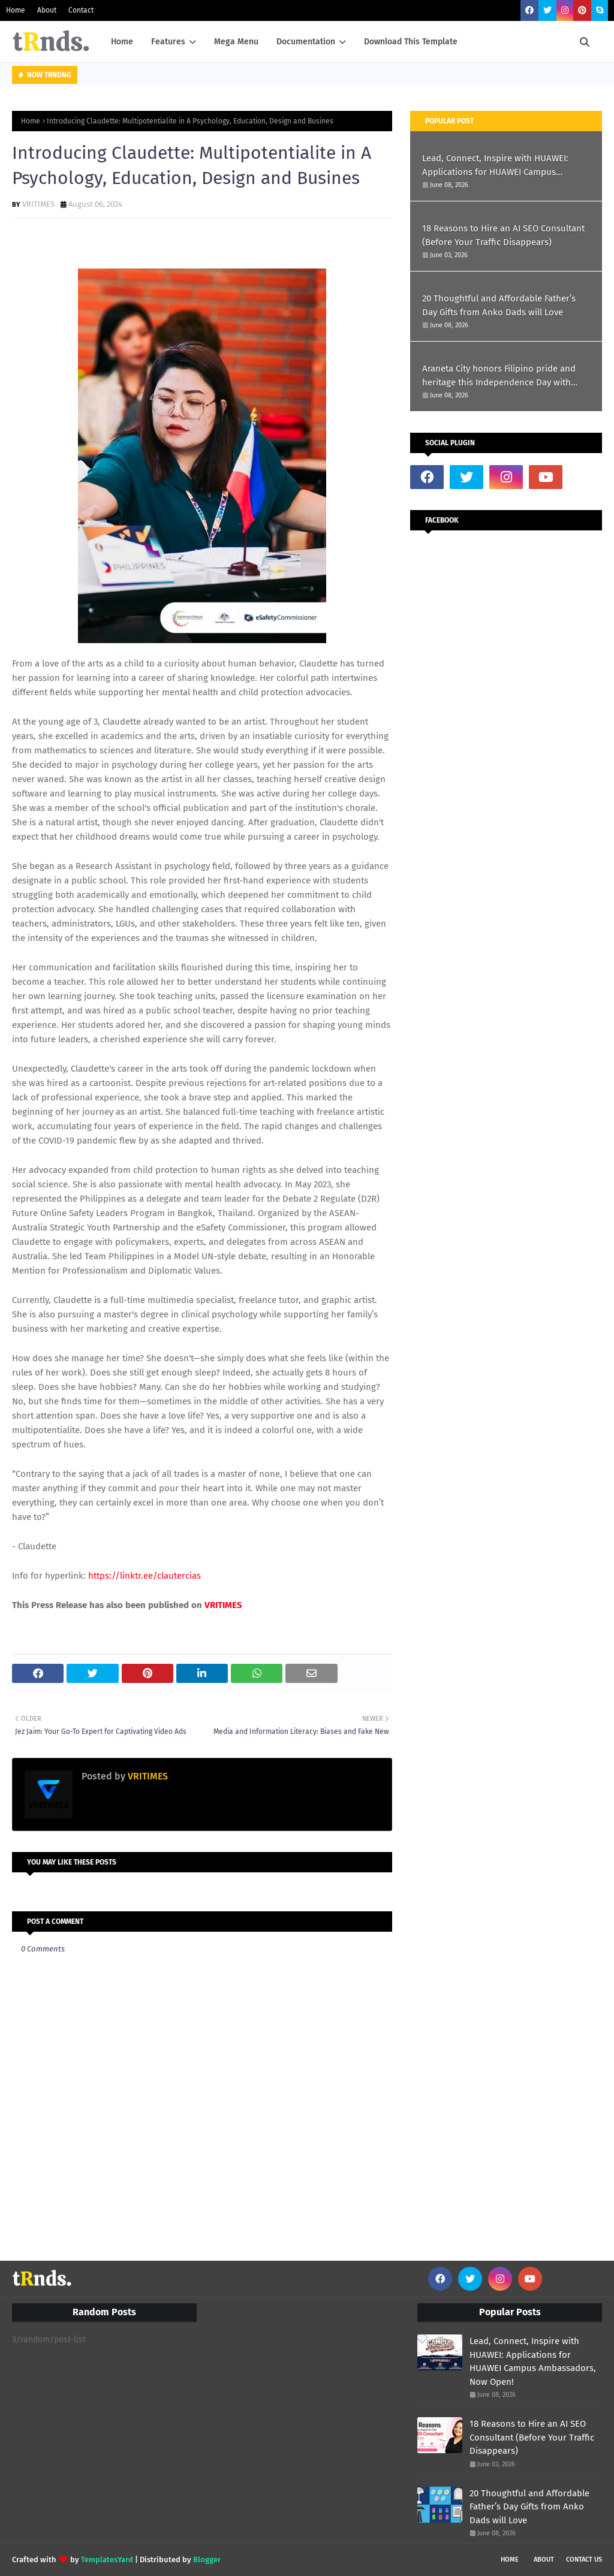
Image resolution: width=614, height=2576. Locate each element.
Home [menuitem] (122, 42)
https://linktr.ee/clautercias (144, 1575)
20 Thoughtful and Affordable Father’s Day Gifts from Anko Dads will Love (499, 305)
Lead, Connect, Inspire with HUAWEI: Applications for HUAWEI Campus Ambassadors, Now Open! (495, 166)
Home (15, 10)
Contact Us (584, 2559)
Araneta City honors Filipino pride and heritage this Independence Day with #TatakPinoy (499, 376)
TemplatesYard (107, 2559)
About (46, 10)
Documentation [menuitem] (305, 42)
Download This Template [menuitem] (411, 42)
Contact (81, 10)
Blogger (207, 2559)
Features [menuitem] (168, 42)
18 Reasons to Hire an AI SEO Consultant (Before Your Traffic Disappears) (503, 235)
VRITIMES (38, 204)
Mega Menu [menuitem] (236, 42)
